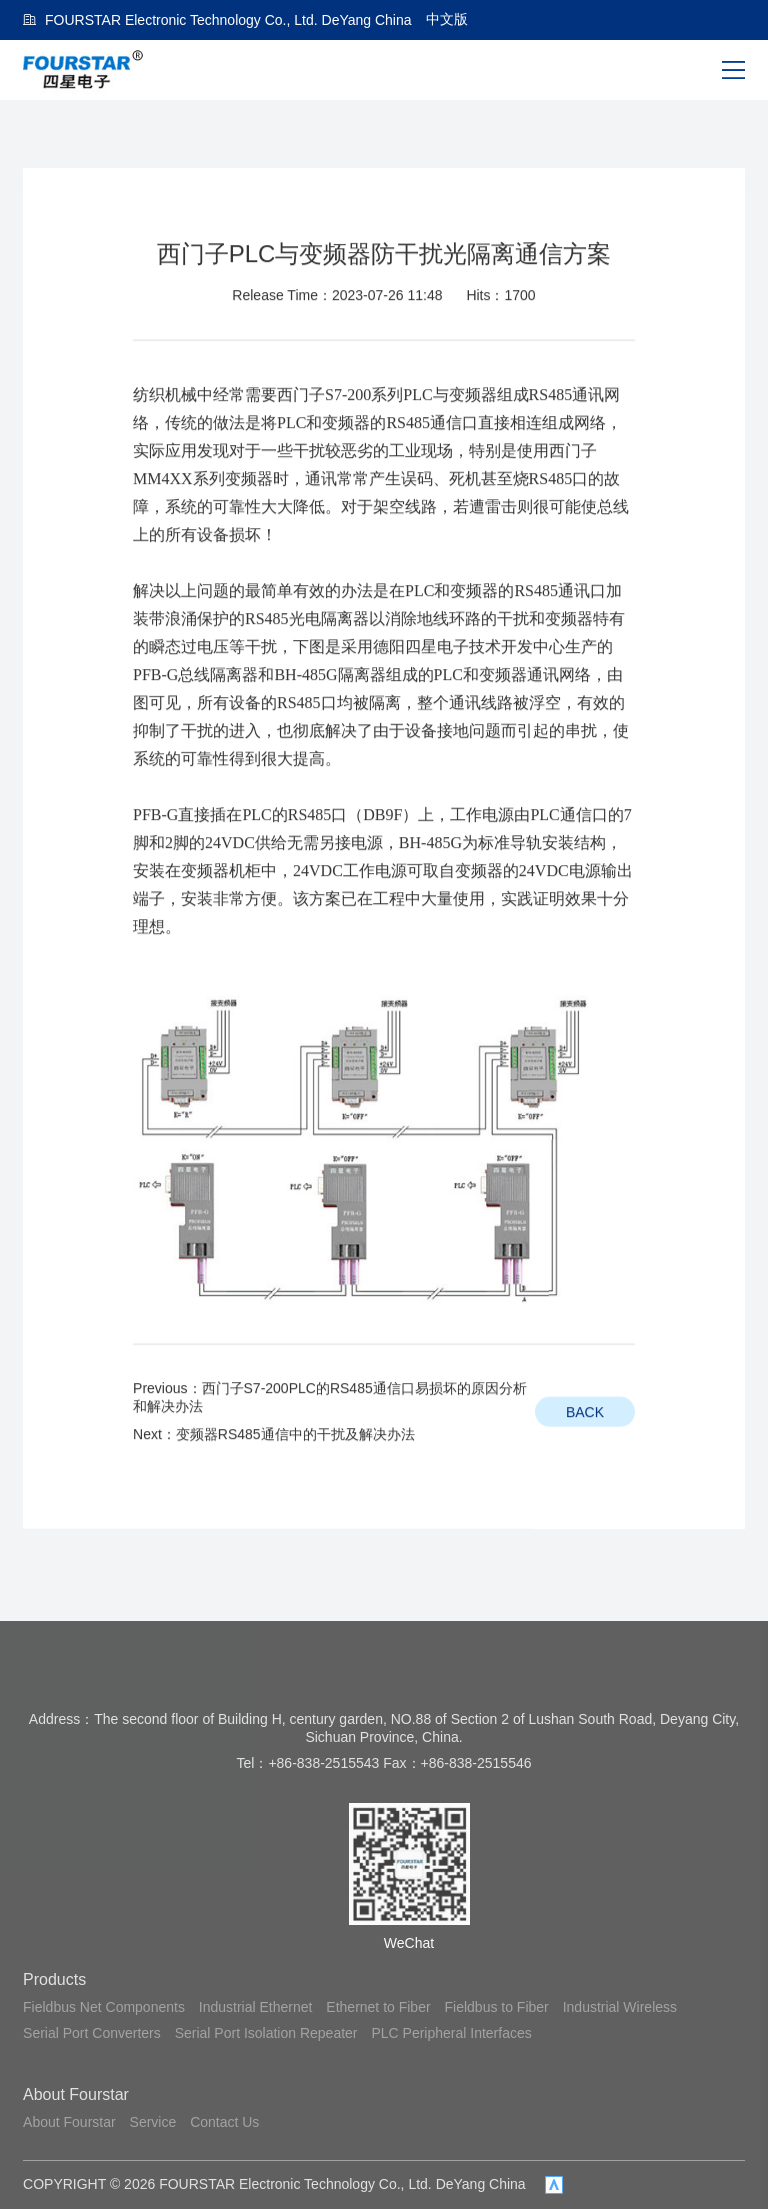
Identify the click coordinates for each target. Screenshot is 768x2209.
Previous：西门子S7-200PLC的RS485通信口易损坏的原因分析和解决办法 (330, 1442)
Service (153, 2122)
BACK (585, 1457)
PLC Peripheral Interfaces (451, 2033)
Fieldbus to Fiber (497, 2007)
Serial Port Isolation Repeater (266, 2033)
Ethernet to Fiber (378, 2007)
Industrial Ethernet (256, 2007)
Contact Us (224, 2122)
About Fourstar (76, 2094)
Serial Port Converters (92, 2033)
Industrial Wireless (620, 2007)
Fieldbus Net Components (104, 2007)
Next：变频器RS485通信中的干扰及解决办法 (274, 1479)
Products (54, 1979)
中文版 (447, 19)
